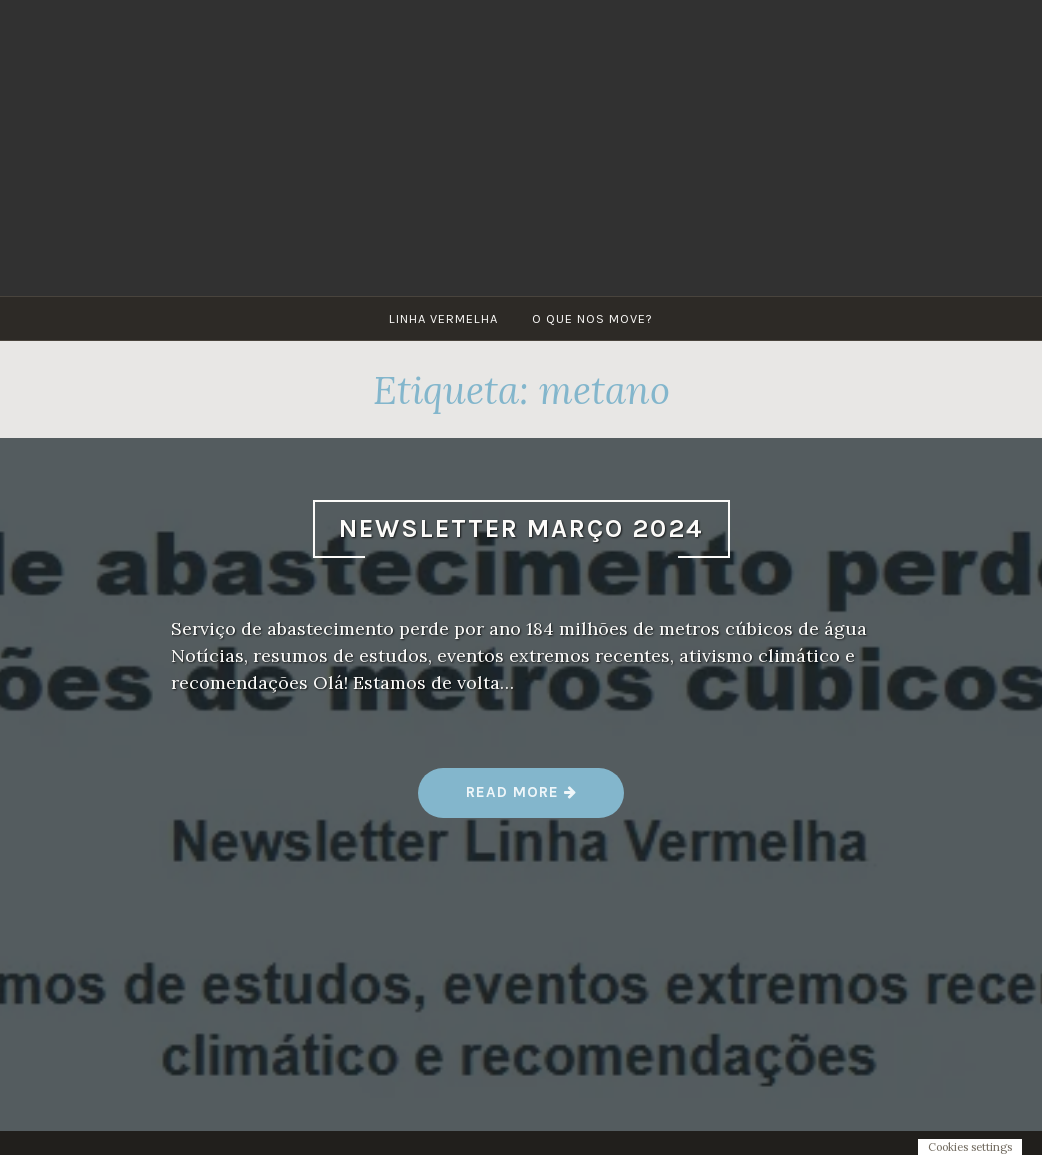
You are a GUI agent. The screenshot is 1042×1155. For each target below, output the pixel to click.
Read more (522, 799)
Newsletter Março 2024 (521, 528)
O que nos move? (592, 318)
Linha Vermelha (443, 318)
